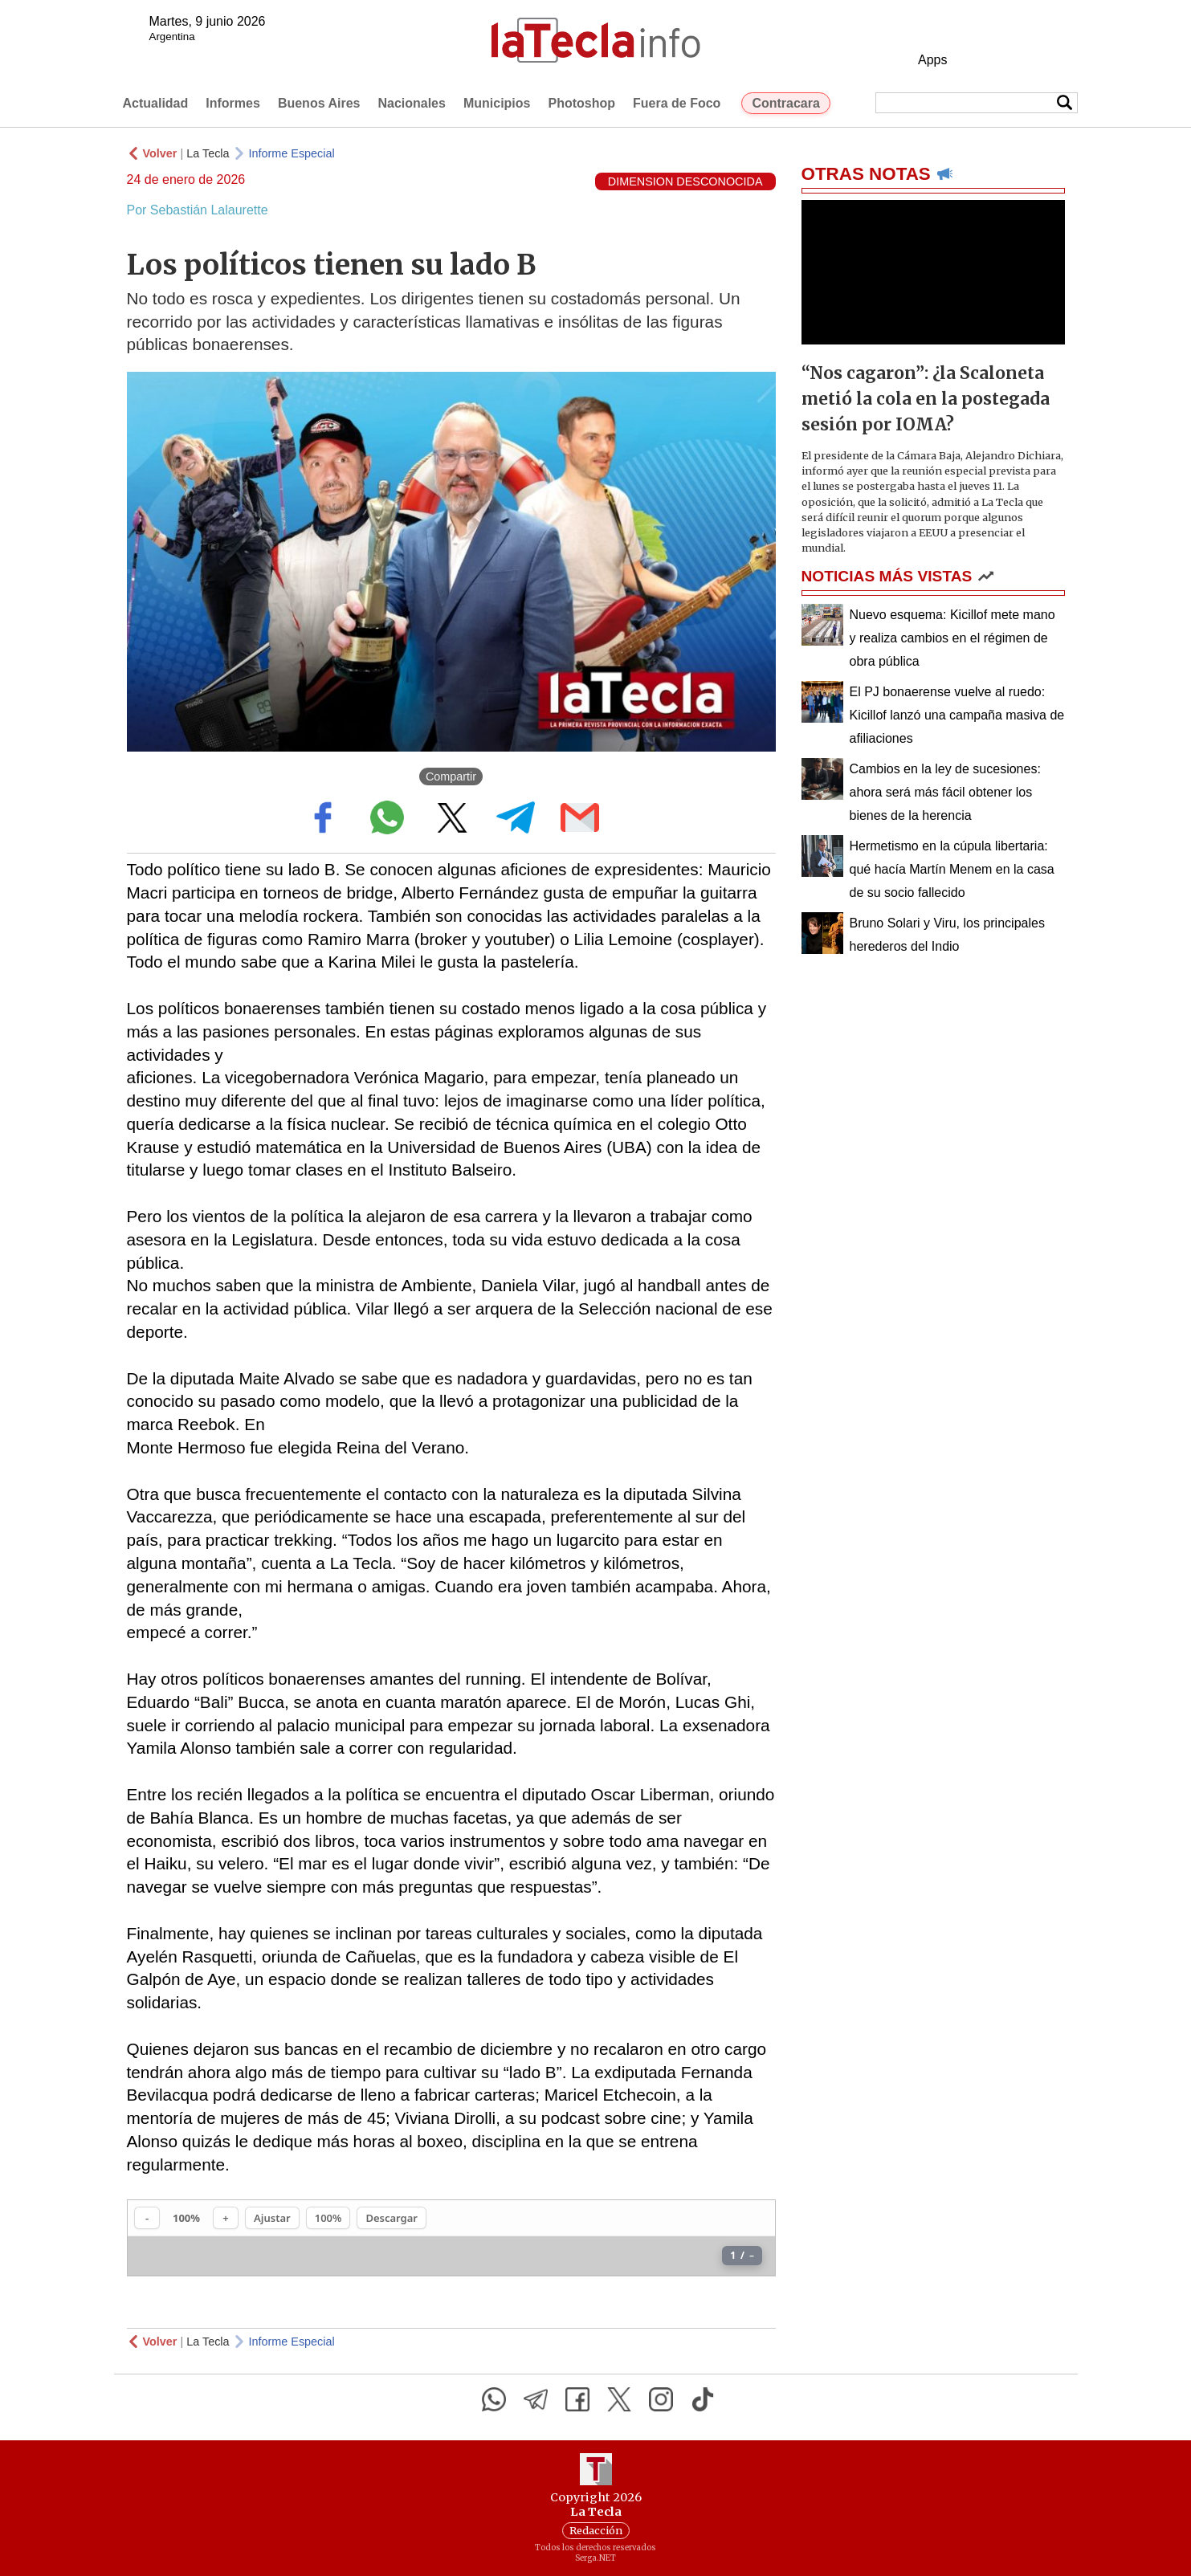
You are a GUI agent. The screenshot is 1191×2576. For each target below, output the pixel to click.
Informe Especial (292, 153)
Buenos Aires (319, 103)
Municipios (497, 103)
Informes (233, 103)
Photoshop (581, 103)
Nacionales (411, 103)
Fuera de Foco (676, 103)
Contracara (785, 103)
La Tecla (207, 153)
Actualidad (156, 103)
